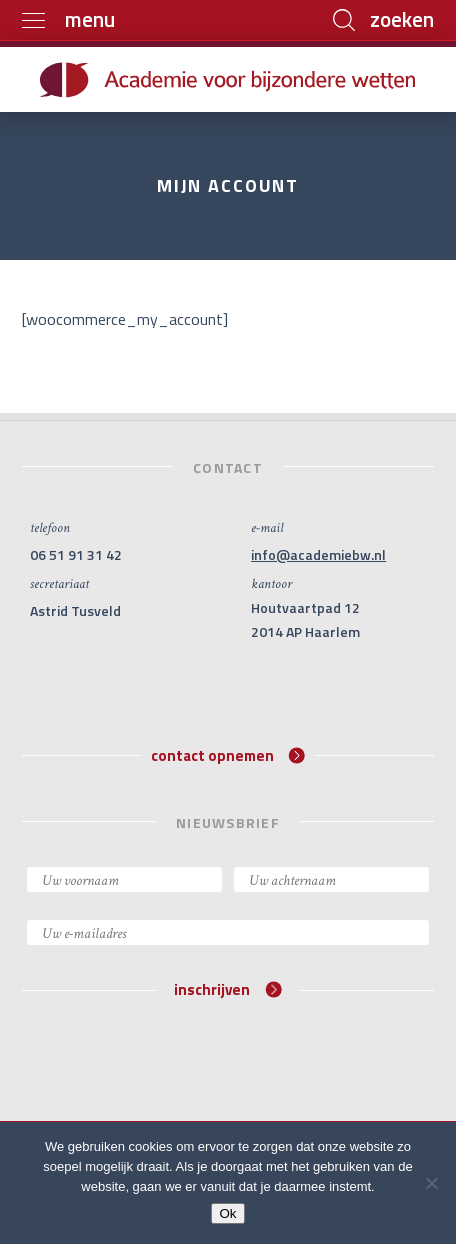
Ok (227, 1213)
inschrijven (227, 989)
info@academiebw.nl (318, 554)
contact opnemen (228, 754)
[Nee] (431, 1183)
